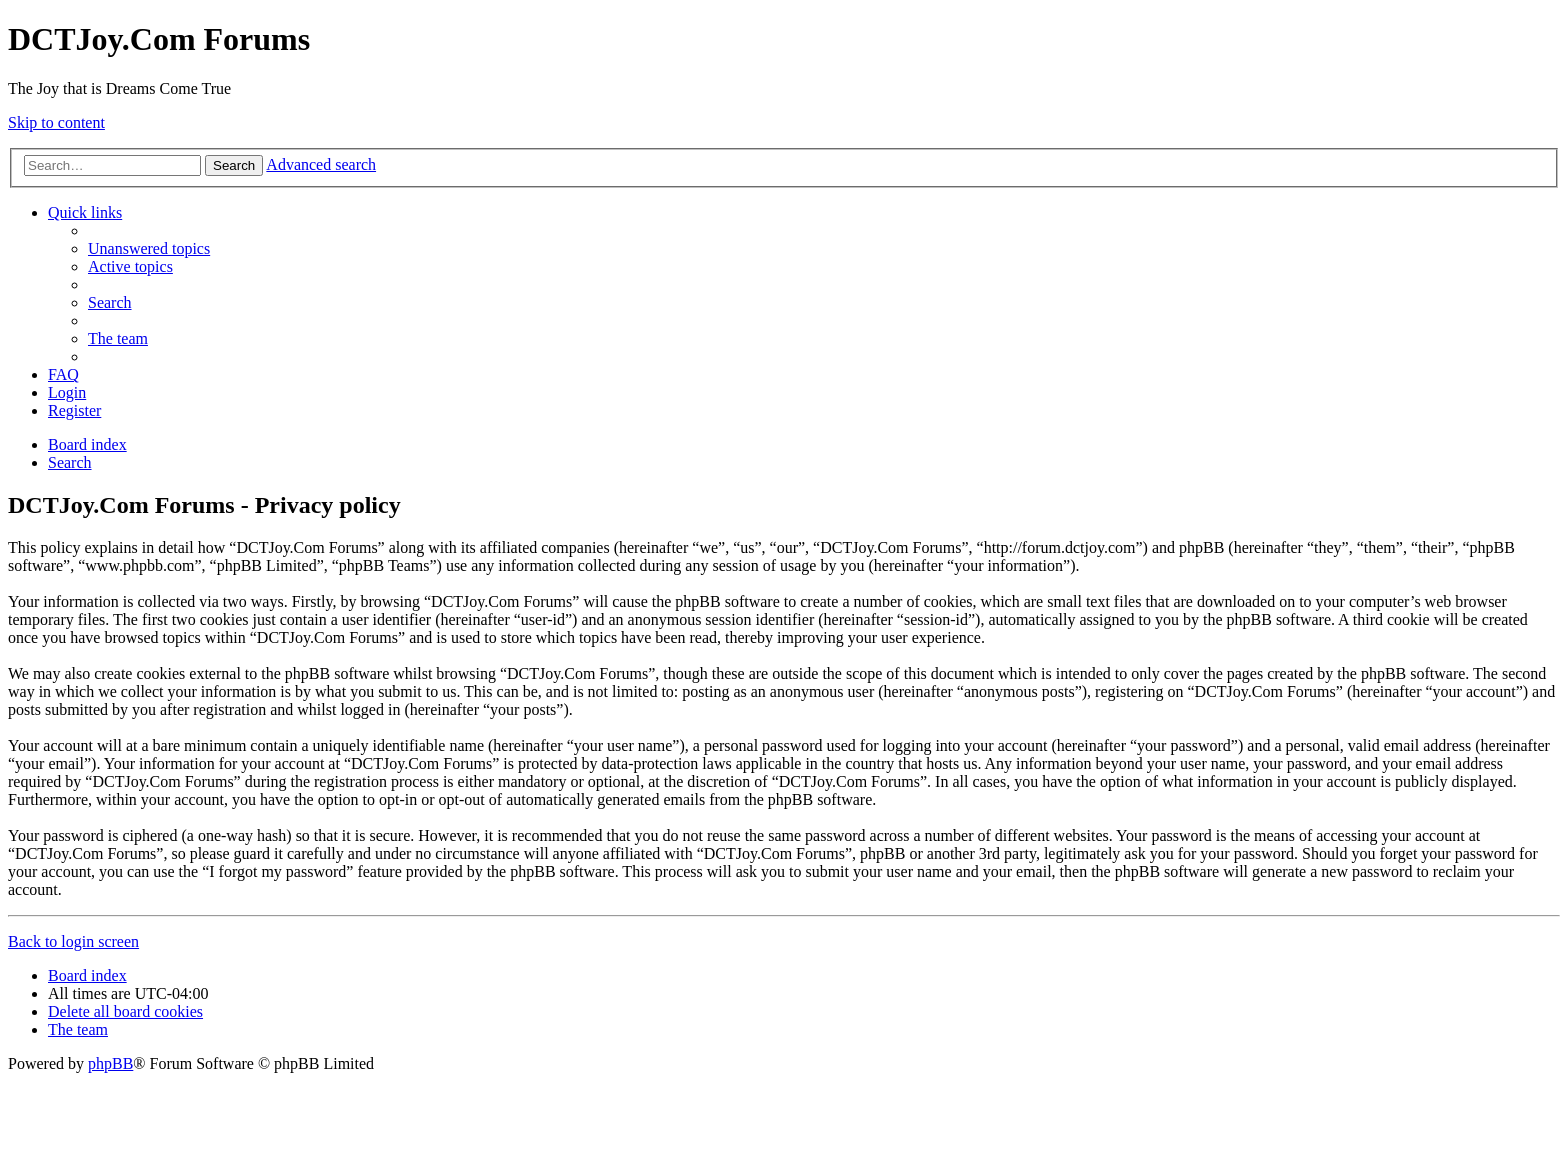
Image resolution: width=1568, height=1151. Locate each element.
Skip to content (56, 122)
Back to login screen (73, 941)
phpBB (110, 1063)
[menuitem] (149, 248)
